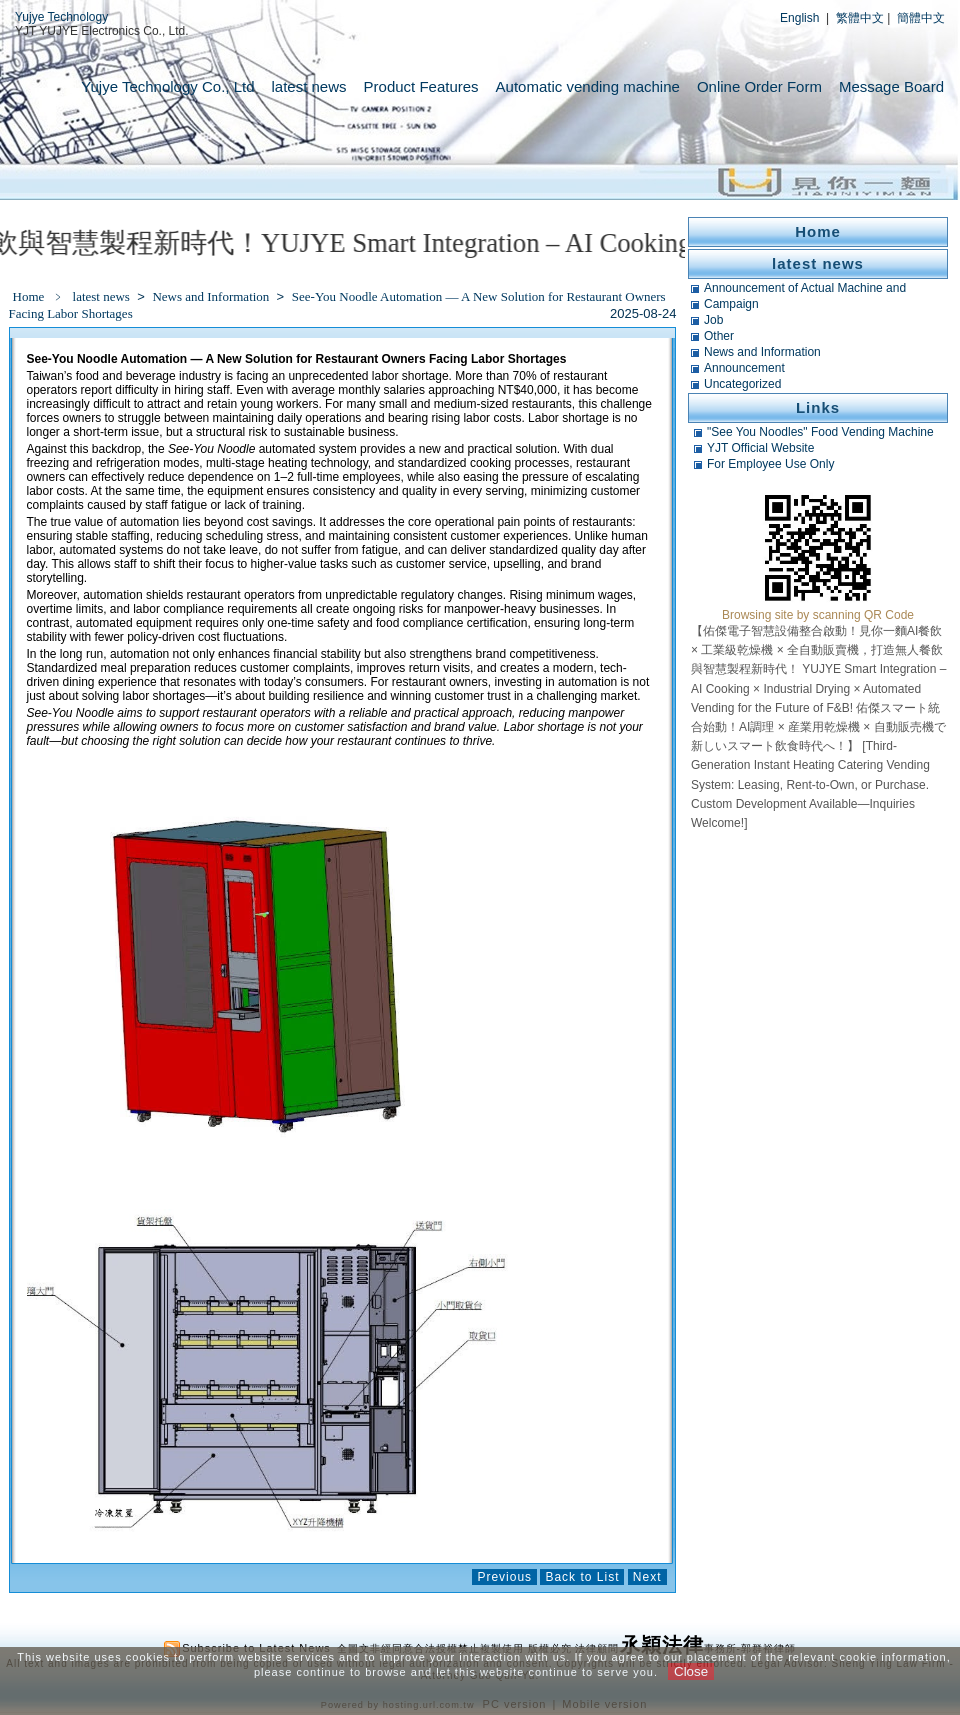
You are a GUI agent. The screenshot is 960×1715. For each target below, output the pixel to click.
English (799, 18)
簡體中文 (921, 18)
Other (719, 336)
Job (713, 320)
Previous (504, 1577)
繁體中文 (860, 18)
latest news (309, 86)
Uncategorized (742, 384)
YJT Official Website (760, 448)
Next (647, 1577)
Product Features (421, 86)
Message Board (891, 86)
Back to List (582, 1577)
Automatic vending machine (588, 86)
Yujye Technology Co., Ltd (167, 86)
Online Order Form (759, 86)
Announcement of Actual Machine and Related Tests (805, 288)
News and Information (212, 296)
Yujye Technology (61, 17)
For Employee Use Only (770, 464)
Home (29, 296)
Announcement (744, 368)
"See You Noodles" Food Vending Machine (820, 432)
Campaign (731, 304)
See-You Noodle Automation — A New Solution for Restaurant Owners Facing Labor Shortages (337, 305)
